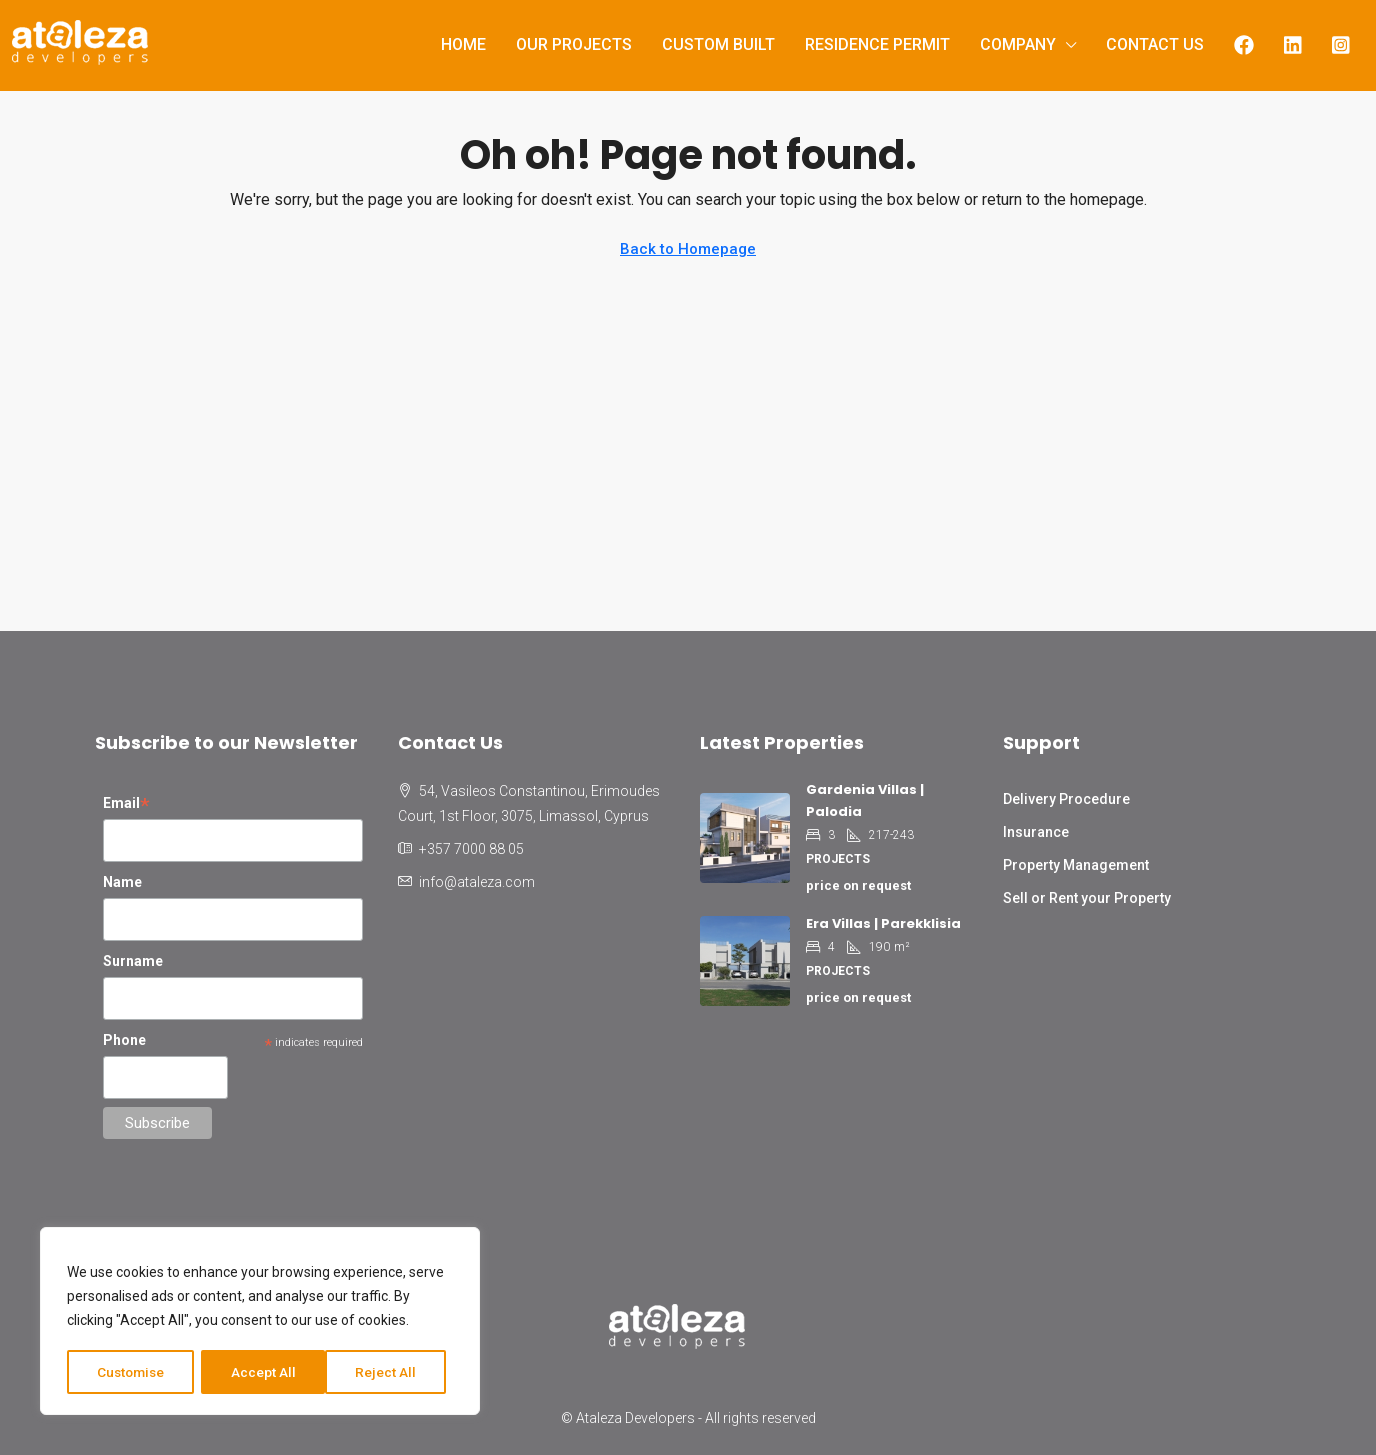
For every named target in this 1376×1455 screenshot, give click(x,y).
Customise (131, 1372)
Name (122, 882)
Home (463, 44)
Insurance (1036, 832)
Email (126, 805)
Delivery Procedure (1066, 799)
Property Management (1076, 865)
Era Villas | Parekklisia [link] (883, 923)
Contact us (1155, 44)
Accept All (391, 1372)
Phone (124, 1040)
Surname (132, 961)
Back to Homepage (688, 249)
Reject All (263, 1372)
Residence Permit (877, 44)
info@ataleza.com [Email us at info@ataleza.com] (477, 882)
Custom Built (718, 44)
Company (1018, 44)
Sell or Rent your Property (1087, 898)
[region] (260, 1322)
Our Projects (574, 44)
